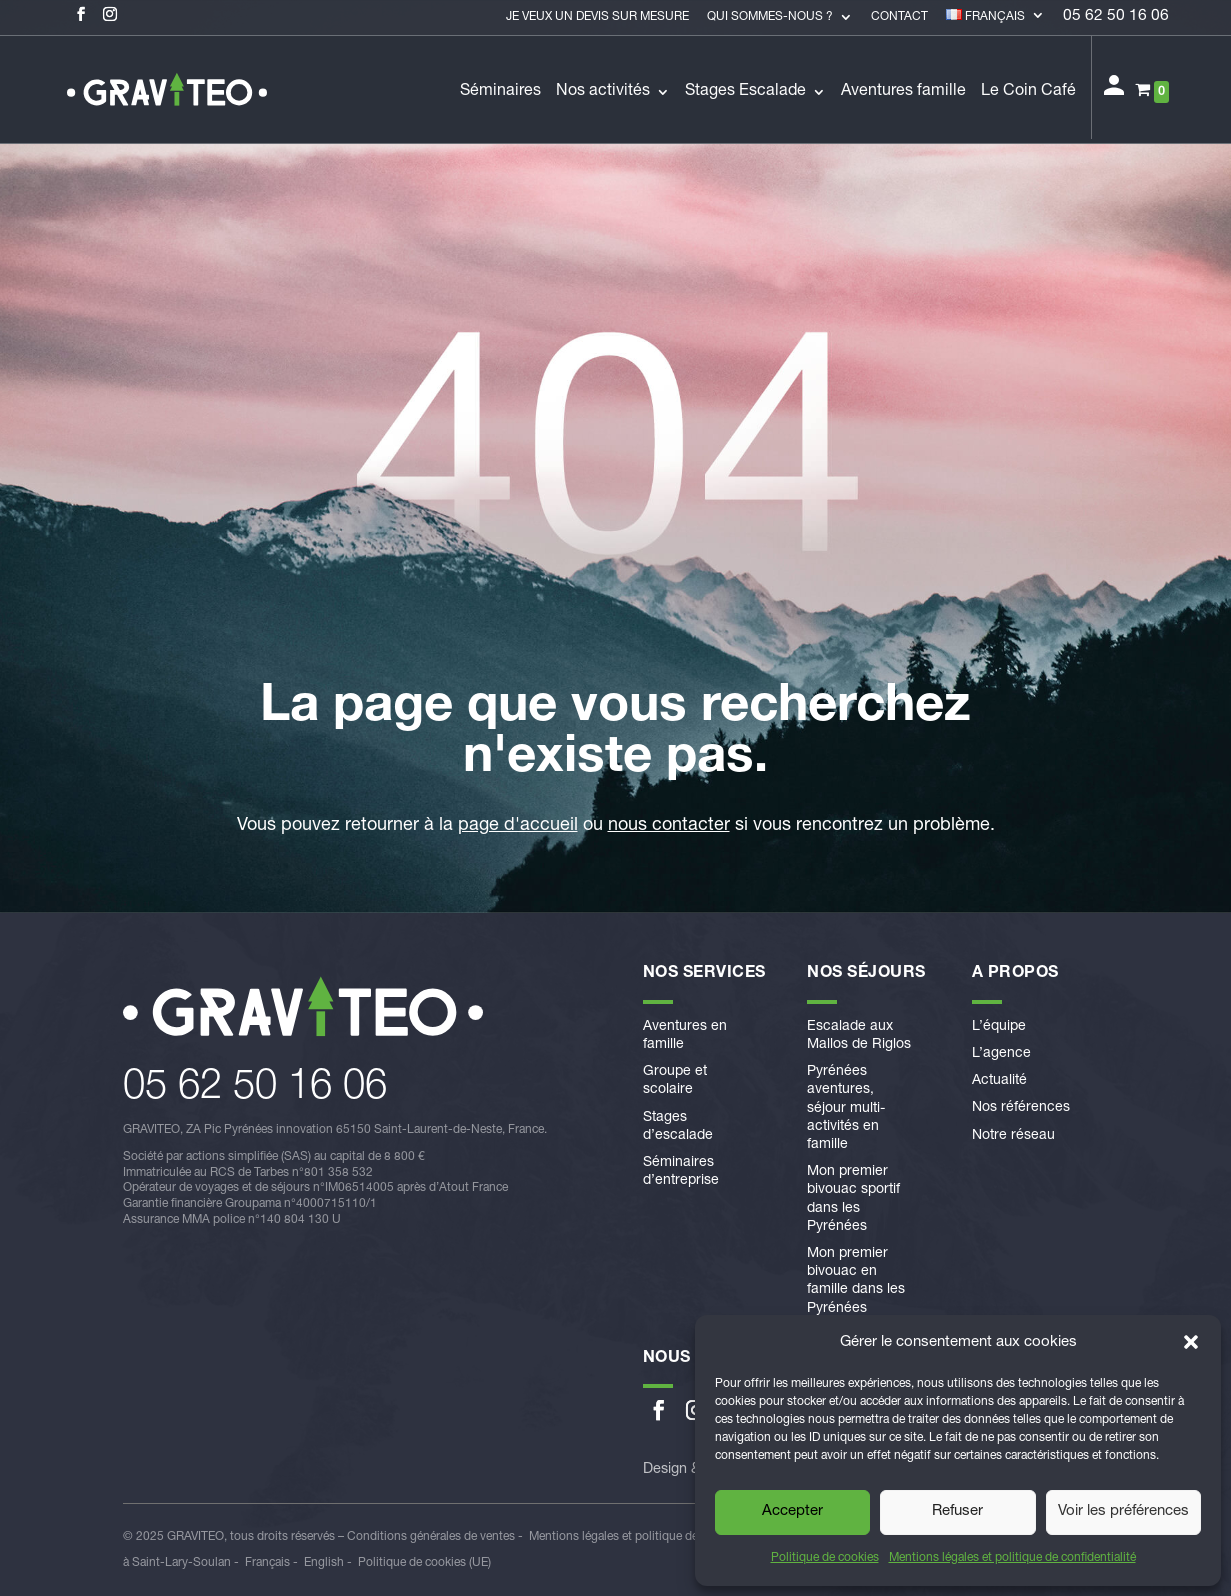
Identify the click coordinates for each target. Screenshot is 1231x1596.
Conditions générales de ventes (431, 1537)
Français (267, 1563)
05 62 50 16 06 (1116, 17)
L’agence (1001, 1054)
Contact (899, 17)
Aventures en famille (685, 1036)
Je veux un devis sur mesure (597, 17)
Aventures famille (903, 92)
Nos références (1021, 1108)
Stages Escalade (745, 92)
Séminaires (500, 92)
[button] (1191, 1342)
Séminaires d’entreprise (681, 1172)
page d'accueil (518, 826)
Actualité (999, 1081)
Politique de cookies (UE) (424, 1563)
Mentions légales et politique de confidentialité (1012, 1558)
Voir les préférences (1123, 1511)
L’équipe (999, 1027)
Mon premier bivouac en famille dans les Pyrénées (856, 1281)
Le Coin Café (1028, 92)
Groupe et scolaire (675, 1081)
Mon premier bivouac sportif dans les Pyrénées (853, 1199)
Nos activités (603, 92)
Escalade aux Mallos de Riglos (859, 1036)
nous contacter (669, 826)
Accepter (792, 1511)
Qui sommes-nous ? (770, 17)
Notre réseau (1013, 1136)
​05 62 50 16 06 (255, 1089)
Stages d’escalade (678, 1127)
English (324, 1563)
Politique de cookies (825, 1558)
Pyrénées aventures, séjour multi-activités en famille (846, 1108)
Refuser (957, 1511)
